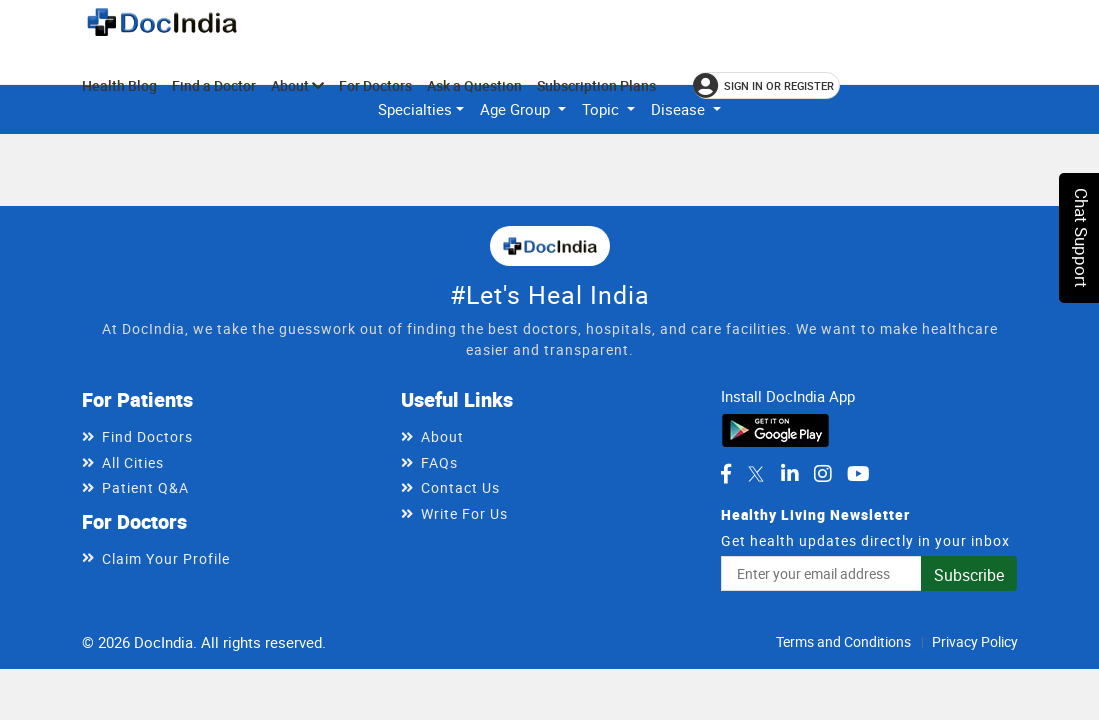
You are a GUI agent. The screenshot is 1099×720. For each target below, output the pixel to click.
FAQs (439, 462)
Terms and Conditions (843, 641)
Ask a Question (474, 85)
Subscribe (969, 575)
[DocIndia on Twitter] (756, 474)
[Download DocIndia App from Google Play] (775, 428)
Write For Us (464, 513)
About (297, 85)
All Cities (133, 462)
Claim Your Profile (166, 558)
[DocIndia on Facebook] (726, 474)
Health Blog (119, 85)
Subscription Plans (596, 85)
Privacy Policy (975, 641)
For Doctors (375, 85)
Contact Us (460, 487)
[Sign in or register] (766, 85)
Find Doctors (147, 436)
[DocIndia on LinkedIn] (790, 474)
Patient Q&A (145, 487)
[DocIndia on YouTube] (858, 474)
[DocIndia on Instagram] (823, 474)
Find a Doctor (214, 85)
